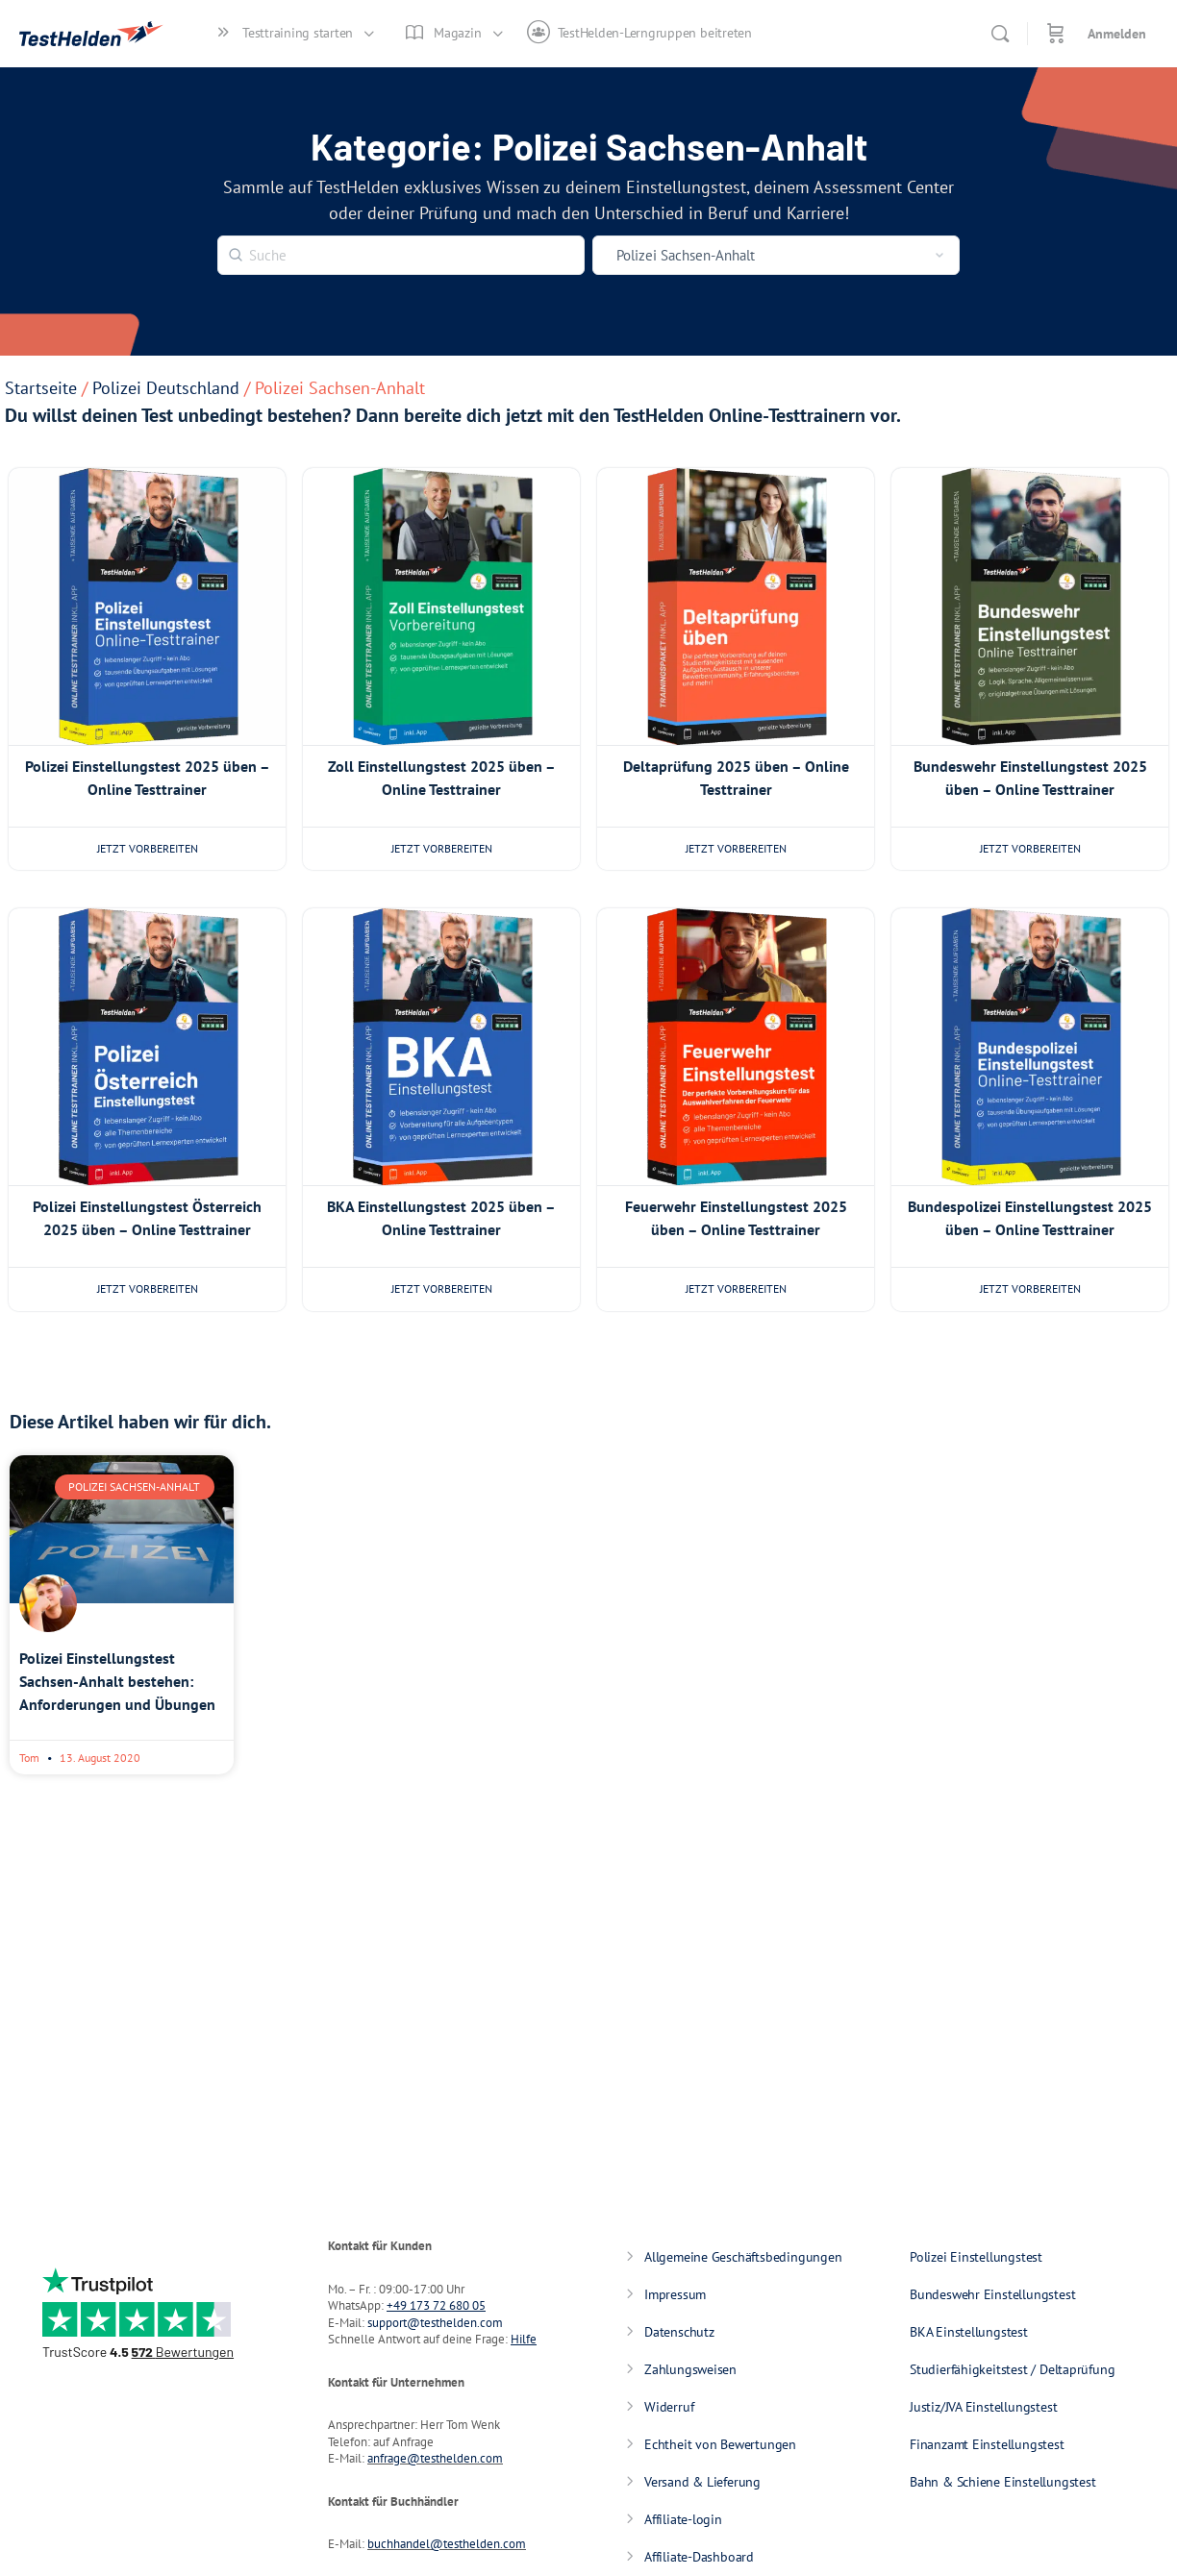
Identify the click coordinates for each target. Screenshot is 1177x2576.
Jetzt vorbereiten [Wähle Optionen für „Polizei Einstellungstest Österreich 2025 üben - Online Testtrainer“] (147, 1288)
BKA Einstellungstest (969, 2332)
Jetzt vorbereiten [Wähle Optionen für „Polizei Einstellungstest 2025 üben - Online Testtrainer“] (147, 848)
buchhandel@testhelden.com (446, 2544)
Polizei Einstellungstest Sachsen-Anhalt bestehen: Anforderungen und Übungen (117, 1681)
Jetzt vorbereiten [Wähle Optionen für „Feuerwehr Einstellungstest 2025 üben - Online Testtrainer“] (736, 1288)
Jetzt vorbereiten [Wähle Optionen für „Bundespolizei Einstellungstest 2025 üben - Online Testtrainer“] (1030, 1288)
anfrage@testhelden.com (435, 2458)
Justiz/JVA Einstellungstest (983, 2406)
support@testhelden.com (435, 2323)
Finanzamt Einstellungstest (987, 2444)
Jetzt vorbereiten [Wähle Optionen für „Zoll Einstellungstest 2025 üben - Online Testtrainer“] (441, 848)
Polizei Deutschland (165, 388)
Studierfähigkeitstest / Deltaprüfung (1012, 2369)
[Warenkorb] (1055, 33)
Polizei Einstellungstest (976, 2257)
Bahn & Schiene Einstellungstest (1003, 2481)
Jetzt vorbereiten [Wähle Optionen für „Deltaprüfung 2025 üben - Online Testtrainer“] (736, 848)
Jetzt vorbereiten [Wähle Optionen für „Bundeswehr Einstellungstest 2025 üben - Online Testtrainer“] (1030, 848)
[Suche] (1000, 33)
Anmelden (1117, 33)
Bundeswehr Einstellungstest (992, 2294)
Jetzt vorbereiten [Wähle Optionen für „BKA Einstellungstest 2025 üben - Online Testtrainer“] (441, 1288)
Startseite (41, 388)
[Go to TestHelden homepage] (91, 30)
